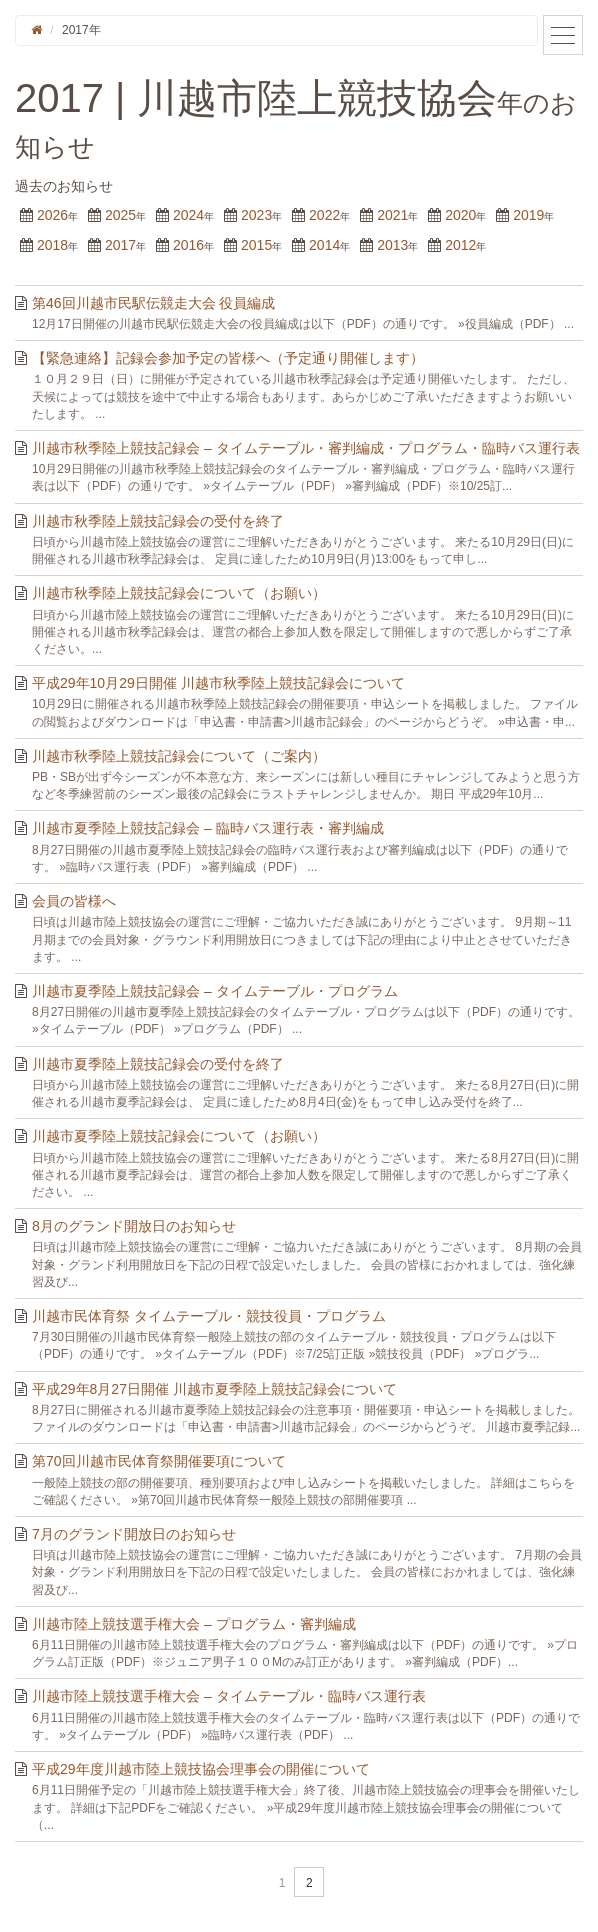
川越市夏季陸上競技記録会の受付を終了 (158, 1064)
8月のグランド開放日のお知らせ (134, 1226)
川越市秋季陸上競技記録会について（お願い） (179, 593)
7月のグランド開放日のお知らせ (134, 1534)
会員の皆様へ (74, 901)
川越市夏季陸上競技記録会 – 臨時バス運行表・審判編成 (208, 828)
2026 (52, 215)
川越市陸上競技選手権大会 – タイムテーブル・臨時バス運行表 (229, 1696)
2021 (392, 215)
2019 (528, 215)
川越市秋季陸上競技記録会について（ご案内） (179, 756)
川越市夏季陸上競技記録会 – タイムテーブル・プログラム (215, 991)
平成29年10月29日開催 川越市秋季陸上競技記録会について (218, 683)
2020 (460, 215)
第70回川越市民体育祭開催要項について (159, 1461)
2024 (188, 215)
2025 (120, 215)
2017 (120, 245)
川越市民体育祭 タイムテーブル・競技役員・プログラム (209, 1316)
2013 (392, 245)
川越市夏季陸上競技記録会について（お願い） (179, 1136)
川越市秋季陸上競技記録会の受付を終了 (158, 521)
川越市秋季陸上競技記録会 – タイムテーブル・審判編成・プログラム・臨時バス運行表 (306, 448)
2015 (256, 245)
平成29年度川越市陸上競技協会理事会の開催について (201, 1769)
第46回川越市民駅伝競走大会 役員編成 (153, 303)
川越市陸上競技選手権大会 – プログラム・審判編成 (194, 1624)
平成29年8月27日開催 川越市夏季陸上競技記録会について (214, 1389)
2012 (460, 245)
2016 (188, 245)
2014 (324, 245)
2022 (324, 215)
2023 (256, 215)
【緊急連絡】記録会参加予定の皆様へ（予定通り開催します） (228, 358)
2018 (52, 245)
